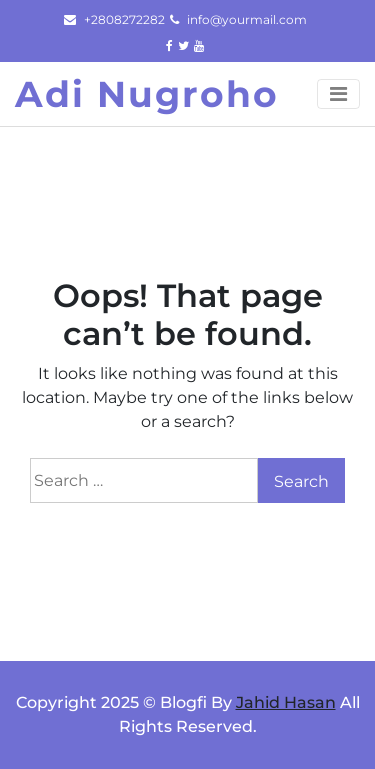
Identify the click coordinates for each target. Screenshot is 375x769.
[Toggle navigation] (338, 94)
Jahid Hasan (286, 702)
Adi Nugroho (147, 94)
